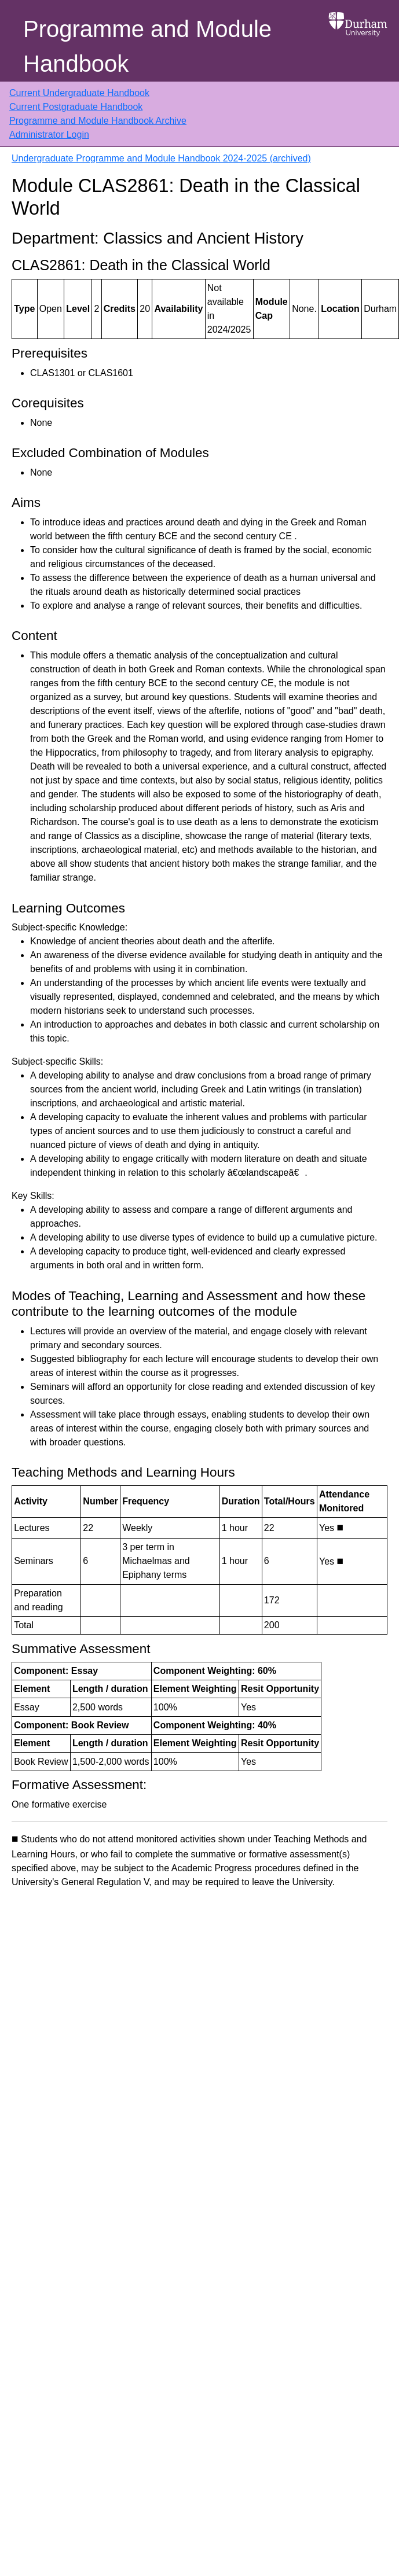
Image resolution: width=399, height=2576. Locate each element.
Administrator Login (49, 134)
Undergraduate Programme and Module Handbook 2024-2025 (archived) (161, 158)
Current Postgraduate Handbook (75, 107)
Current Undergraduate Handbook (79, 93)
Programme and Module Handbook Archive (97, 121)
